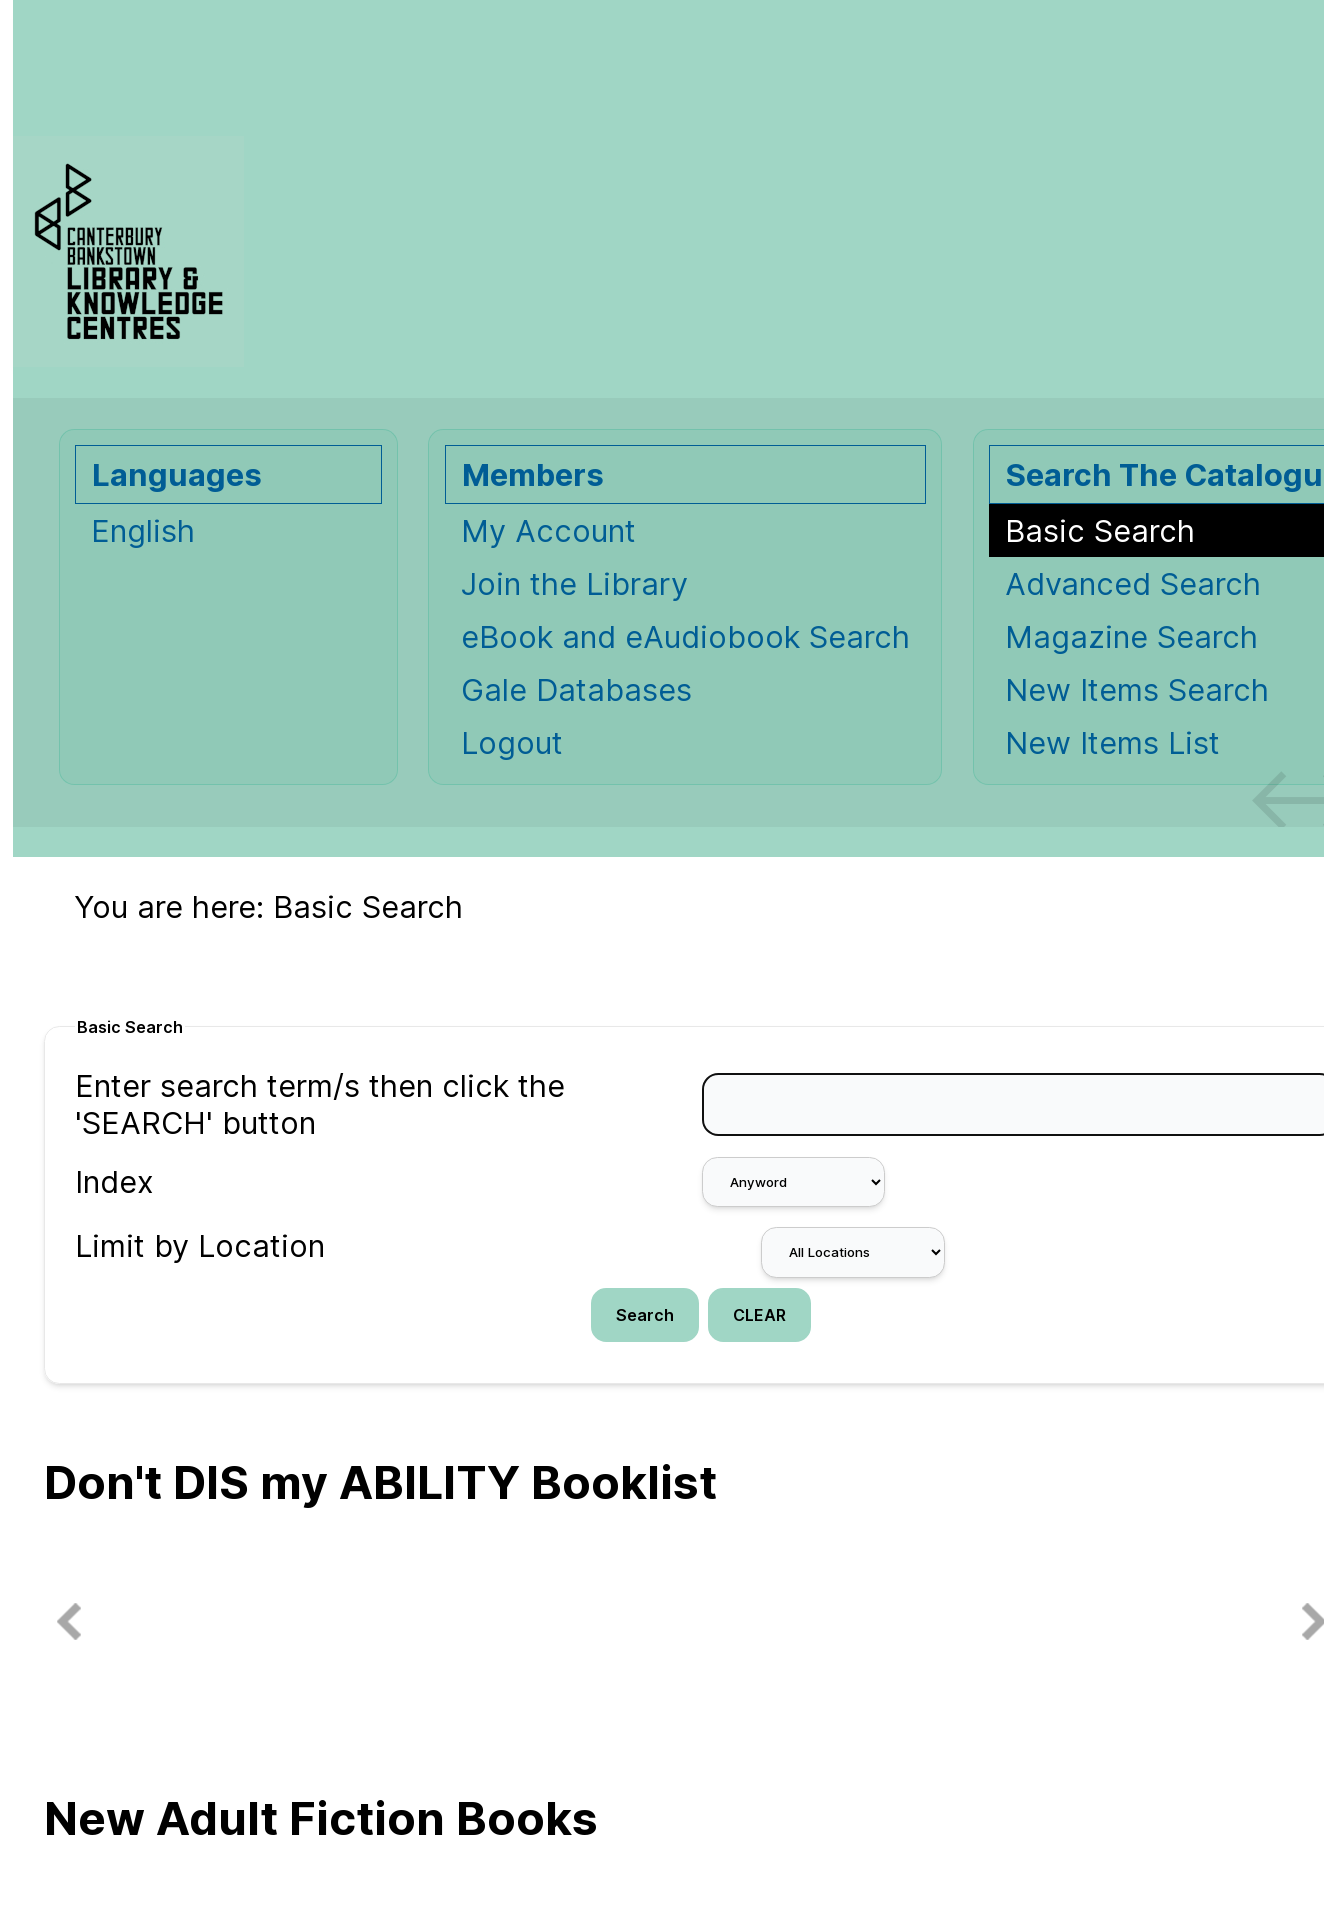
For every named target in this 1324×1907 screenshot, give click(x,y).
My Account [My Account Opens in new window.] (548, 530)
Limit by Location (200, 1245)
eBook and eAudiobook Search (685, 636)
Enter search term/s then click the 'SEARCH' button (320, 1104)
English (143, 530)
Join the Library (574, 583)
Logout (512, 742)
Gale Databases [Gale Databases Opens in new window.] (576, 689)
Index (114, 1181)
